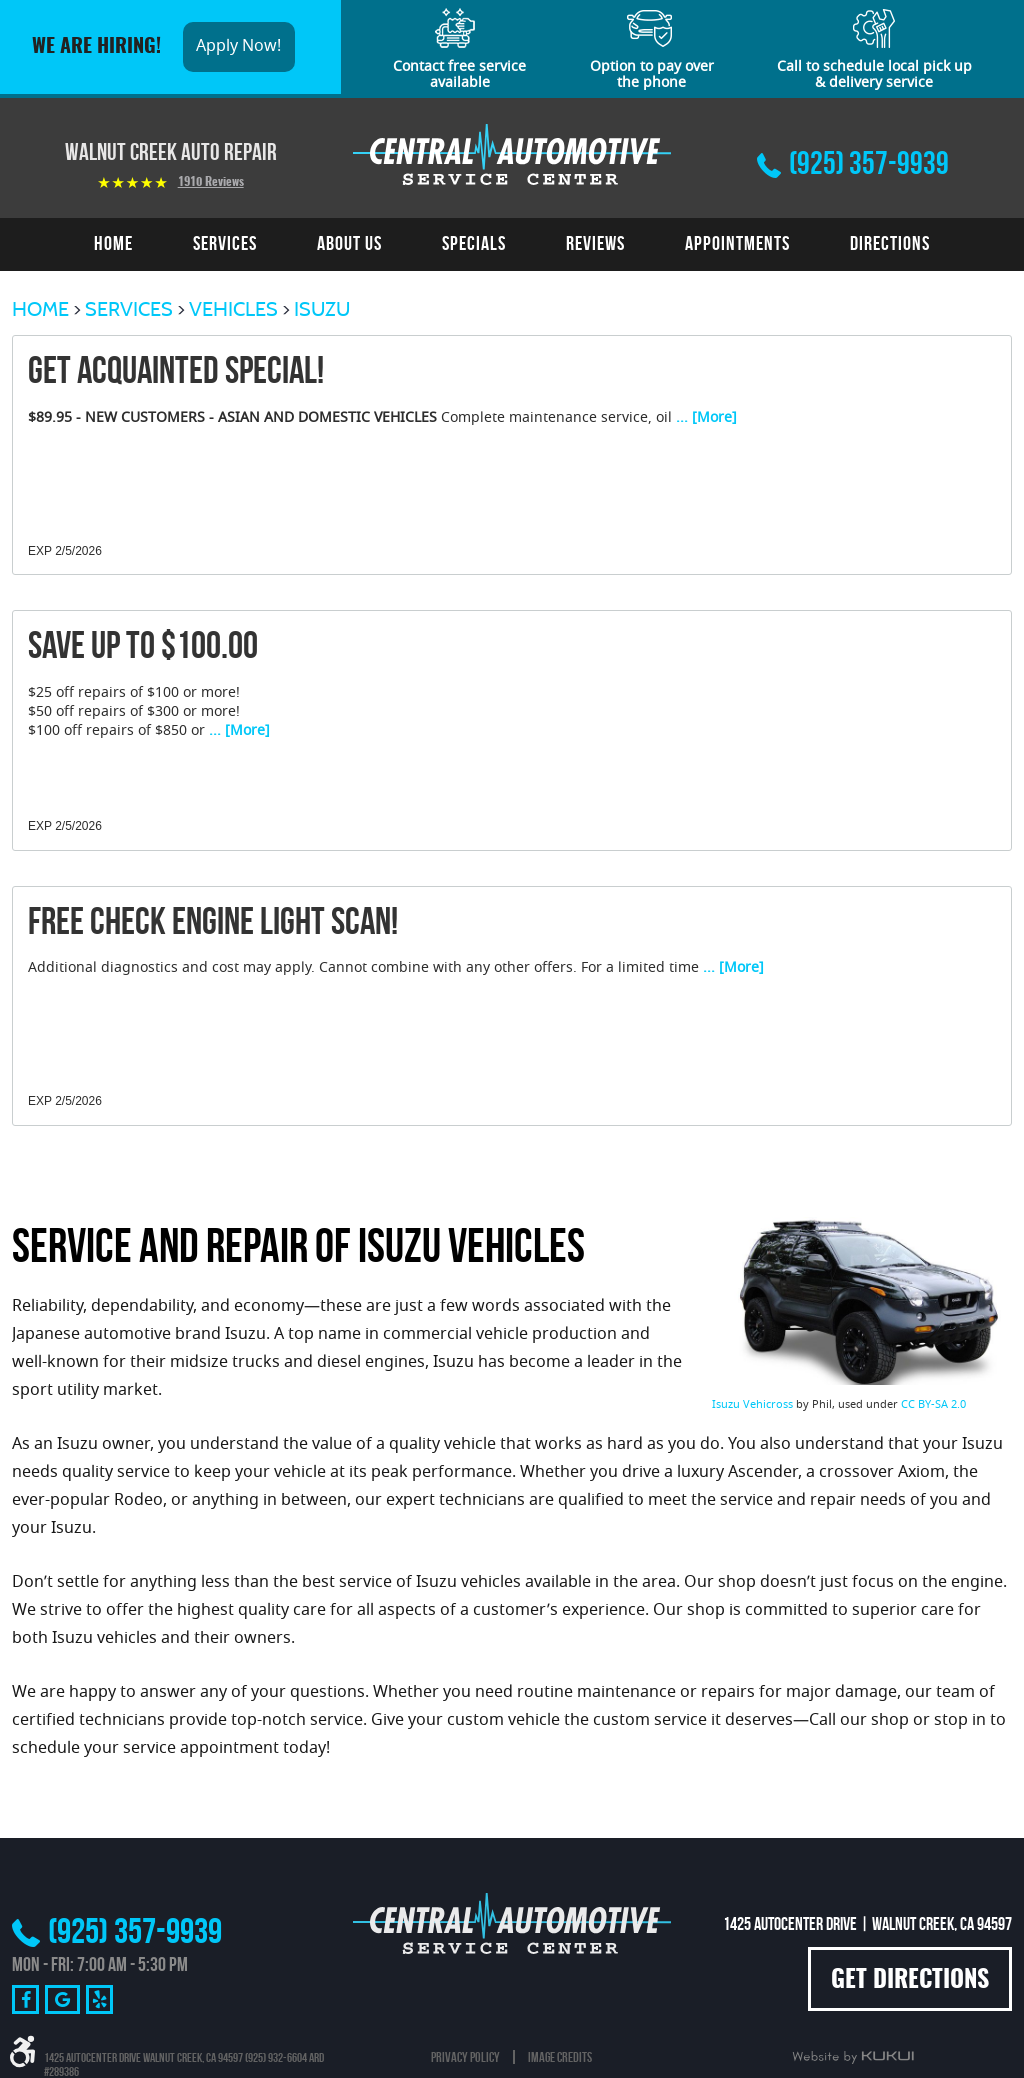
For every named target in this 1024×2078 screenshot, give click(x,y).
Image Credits (560, 2057)
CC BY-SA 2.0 (933, 1405)
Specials (474, 243)
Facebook (25, 1999)
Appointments (737, 243)
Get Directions (910, 1981)
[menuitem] (113, 244)
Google (62, 1999)
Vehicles (233, 309)
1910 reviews (211, 182)
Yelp (99, 1999)
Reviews (595, 243)
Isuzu (322, 309)
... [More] (704, 419)
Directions (890, 243)
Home (113, 243)
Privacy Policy (465, 2057)
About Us (349, 243)
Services (225, 243)
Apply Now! (238, 47)
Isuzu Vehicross (752, 1405)
